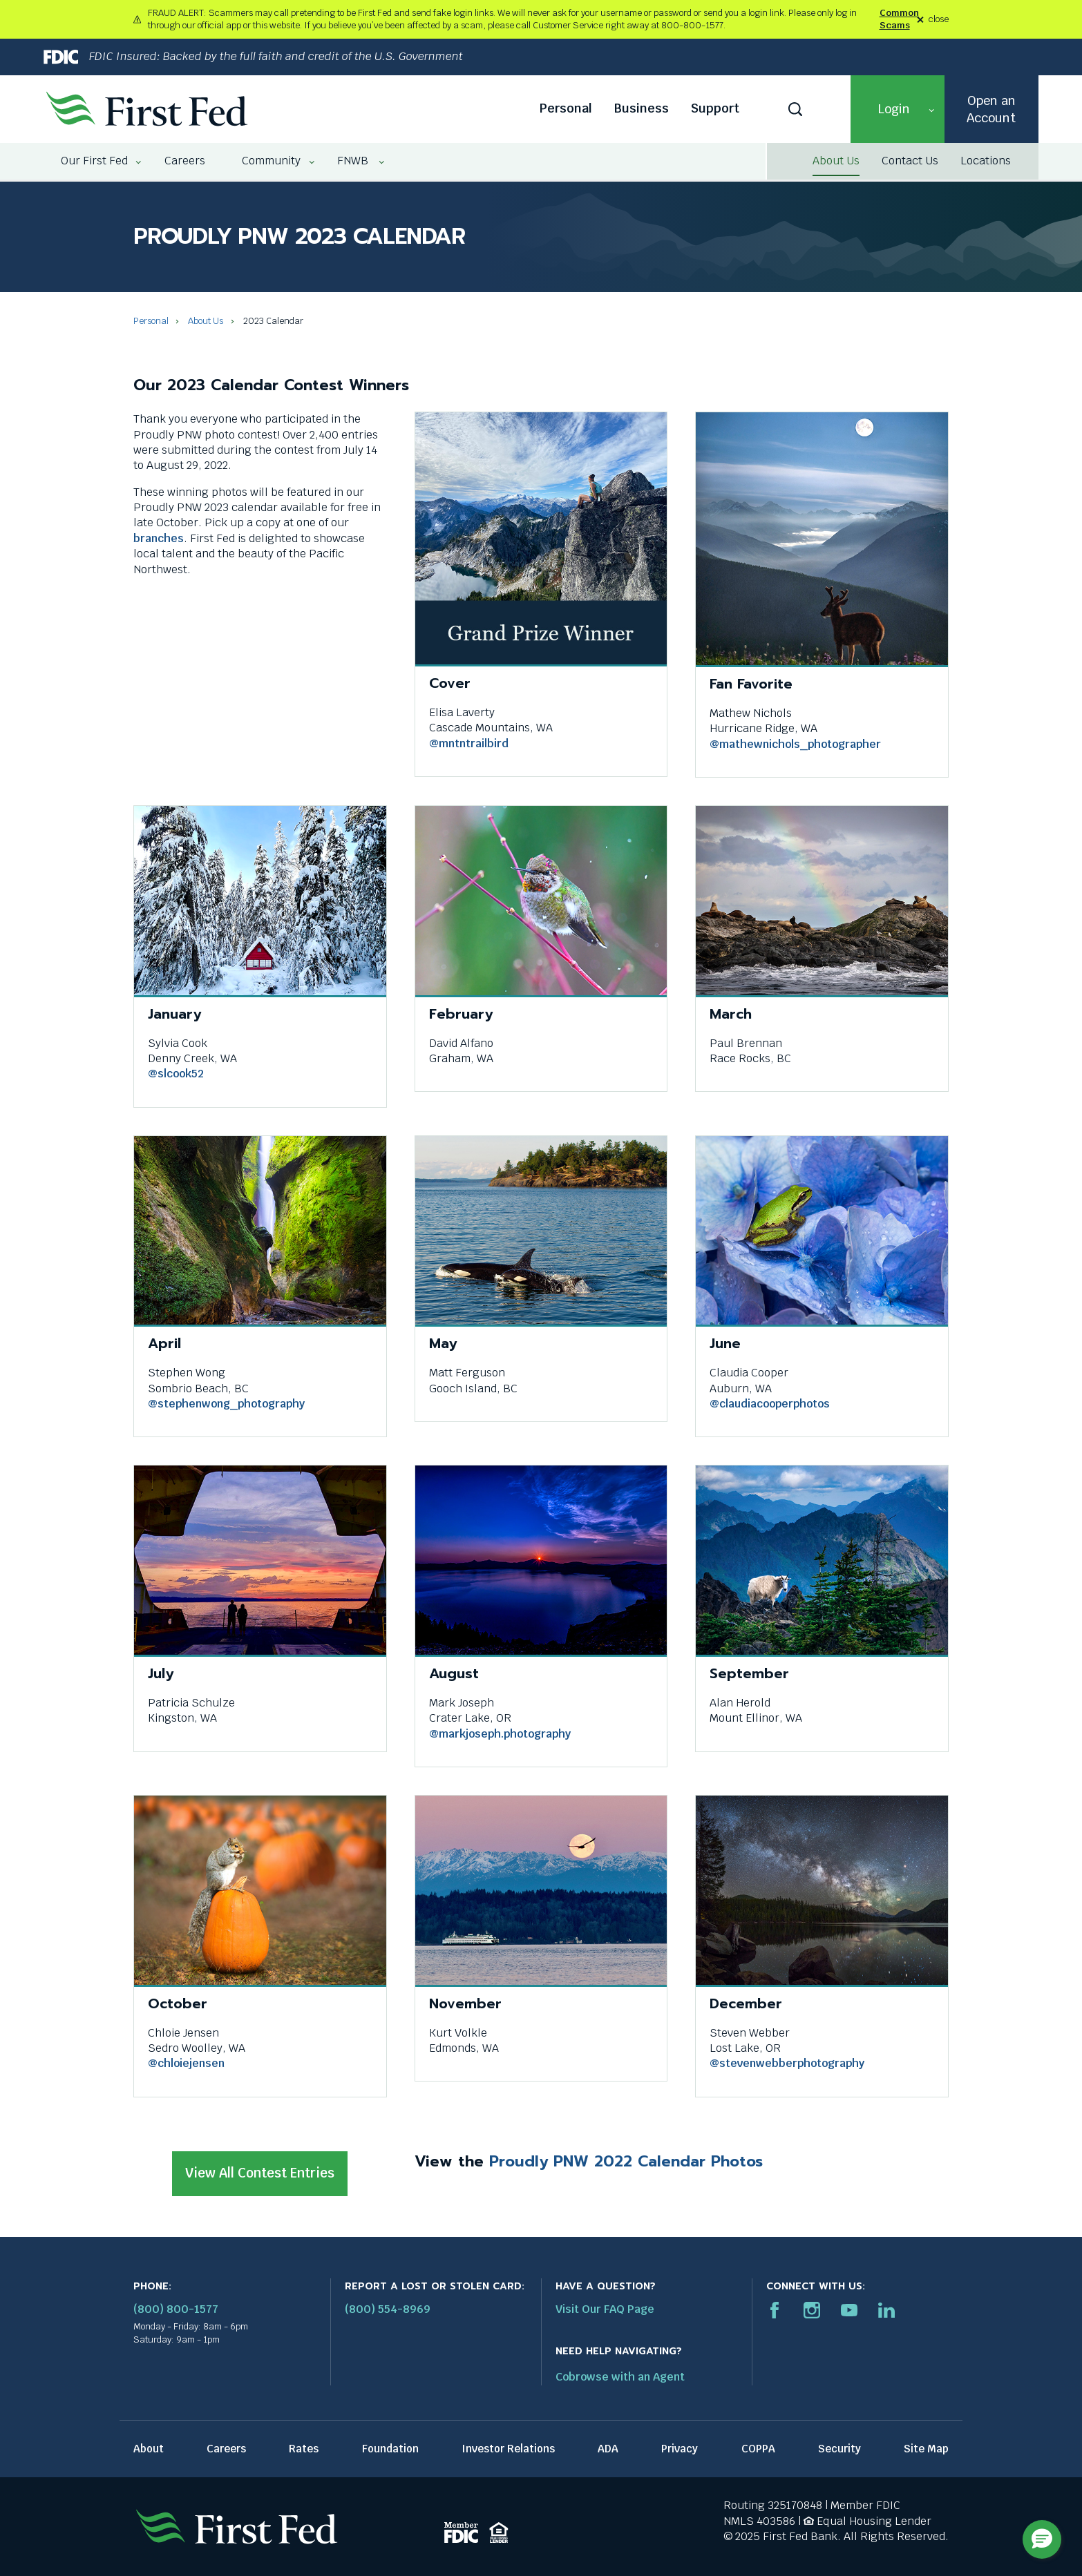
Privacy (679, 2448)
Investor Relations (508, 2448)
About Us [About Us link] (836, 160)
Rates (304, 2448)
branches (158, 538)
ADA (608, 2448)
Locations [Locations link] (985, 160)
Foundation (390, 2448)
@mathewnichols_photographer (795, 744)
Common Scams (899, 19)
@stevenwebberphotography (787, 2063)
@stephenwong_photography (226, 1403)
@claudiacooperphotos (770, 1403)
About (148, 2448)
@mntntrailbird (469, 743)
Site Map (926, 2448)
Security (839, 2448)
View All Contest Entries (265, 2180)
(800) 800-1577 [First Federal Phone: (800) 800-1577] (175, 2309)
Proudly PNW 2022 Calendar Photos (626, 2161)
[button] (898, 109)
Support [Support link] (715, 108)
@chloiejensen (186, 2063)
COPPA (758, 2448)
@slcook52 (176, 1073)
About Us (205, 321)
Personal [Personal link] (566, 108)
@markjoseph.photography (500, 1734)
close (939, 20)
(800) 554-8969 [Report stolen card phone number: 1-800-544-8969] (387, 2309)
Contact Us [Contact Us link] (910, 160)
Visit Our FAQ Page (605, 2309)
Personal (151, 321)
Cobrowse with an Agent (620, 2377)
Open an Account (991, 109)
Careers (226, 2448)
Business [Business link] (641, 108)
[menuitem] (95, 161)
